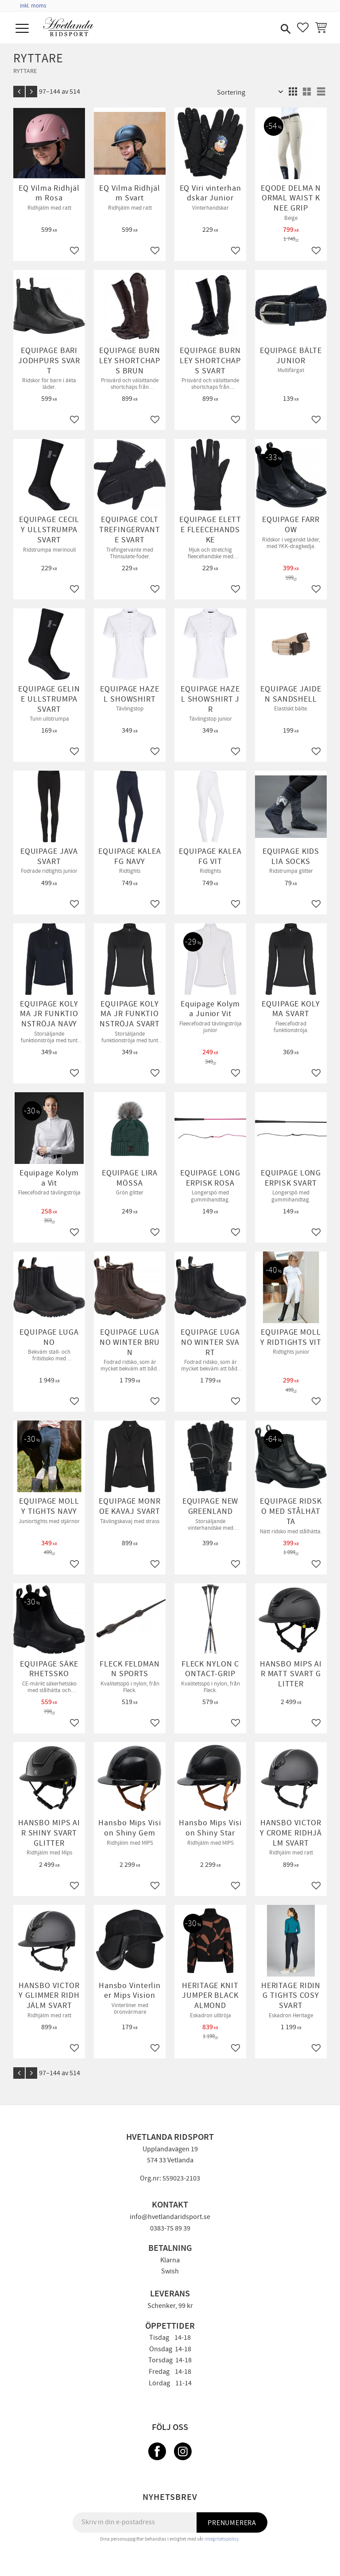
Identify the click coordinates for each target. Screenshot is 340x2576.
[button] (23, 29)
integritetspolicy (222, 2539)
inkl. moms (33, 5)
